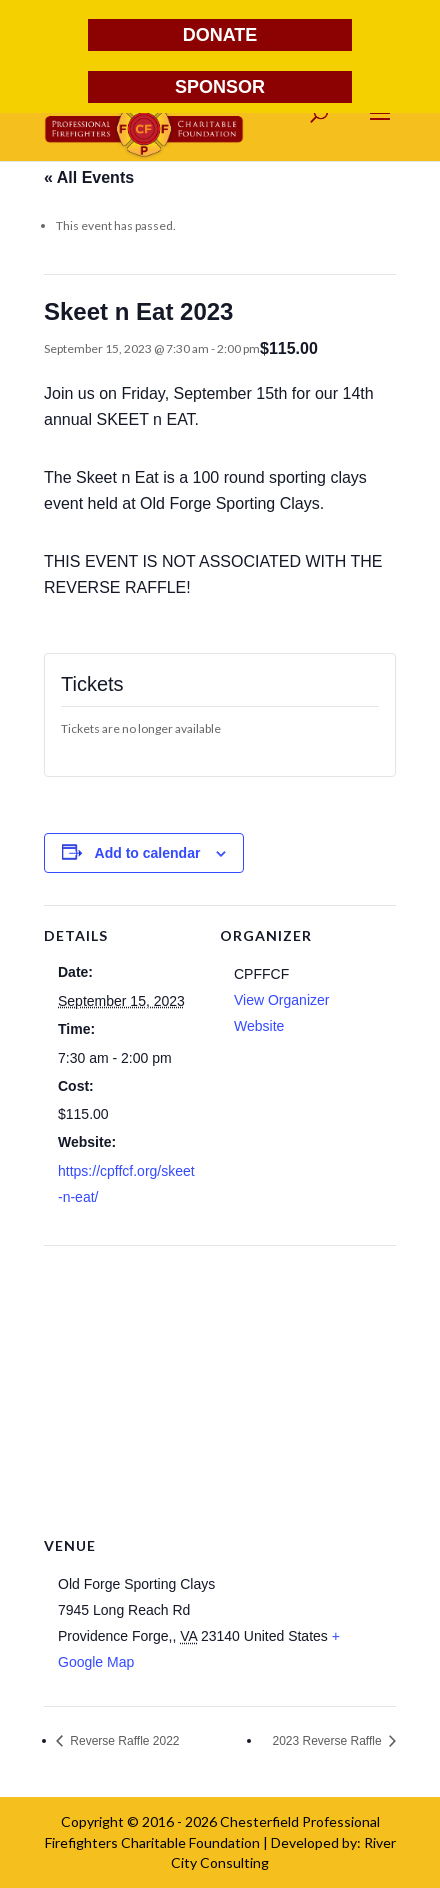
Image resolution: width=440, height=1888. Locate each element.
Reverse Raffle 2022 (123, 1741)
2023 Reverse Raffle (328, 1741)
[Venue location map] (220, 1389)
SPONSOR (220, 87)
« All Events (89, 177)
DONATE (220, 35)
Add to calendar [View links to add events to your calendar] (148, 853)
